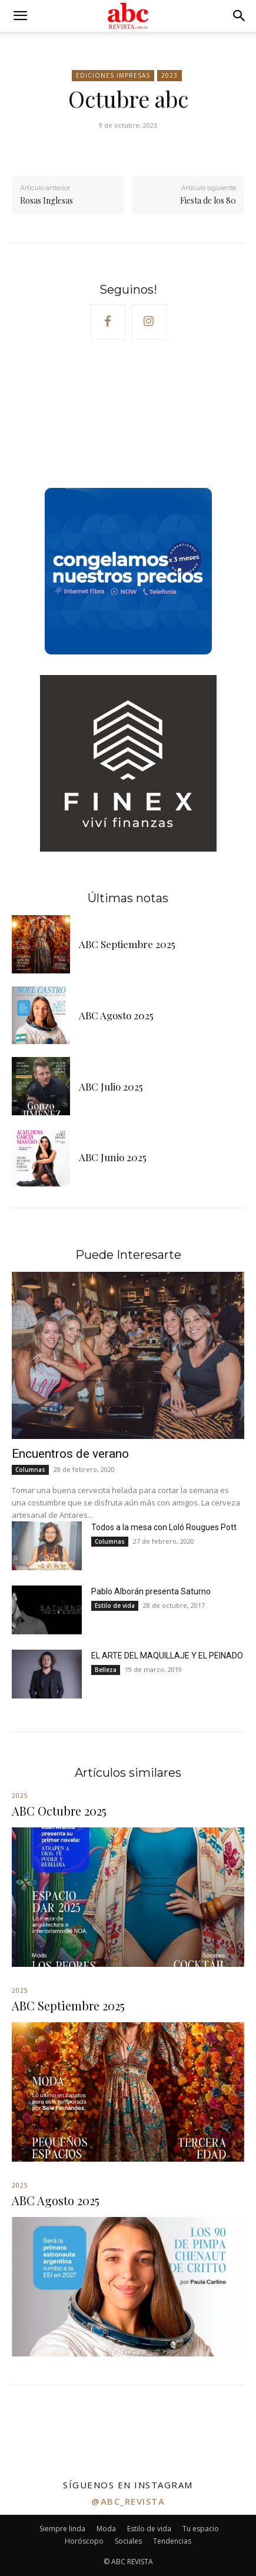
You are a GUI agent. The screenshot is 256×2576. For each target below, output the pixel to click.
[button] (20, 16)
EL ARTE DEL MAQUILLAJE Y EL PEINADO (167, 1655)
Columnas (30, 1469)
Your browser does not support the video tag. (100, 417)
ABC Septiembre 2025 (127, 944)
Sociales (128, 2541)
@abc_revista (128, 2501)
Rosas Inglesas (46, 200)
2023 (169, 75)
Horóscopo (84, 2541)
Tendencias (172, 2541)
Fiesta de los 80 (208, 200)
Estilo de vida (115, 1605)
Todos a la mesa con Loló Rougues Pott (164, 1527)
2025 (20, 1796)
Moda (106, 2529)
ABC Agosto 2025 (116, 1015)
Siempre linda (62, 2529)
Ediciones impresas (113, 75)
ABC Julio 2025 (111, 1086)
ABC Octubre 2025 (59, 1811)
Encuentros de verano (70, 1454)
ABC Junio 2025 (113, 1157)
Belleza (106, 1670)
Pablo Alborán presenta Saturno (151, 1591)
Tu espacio (200, 2529)
